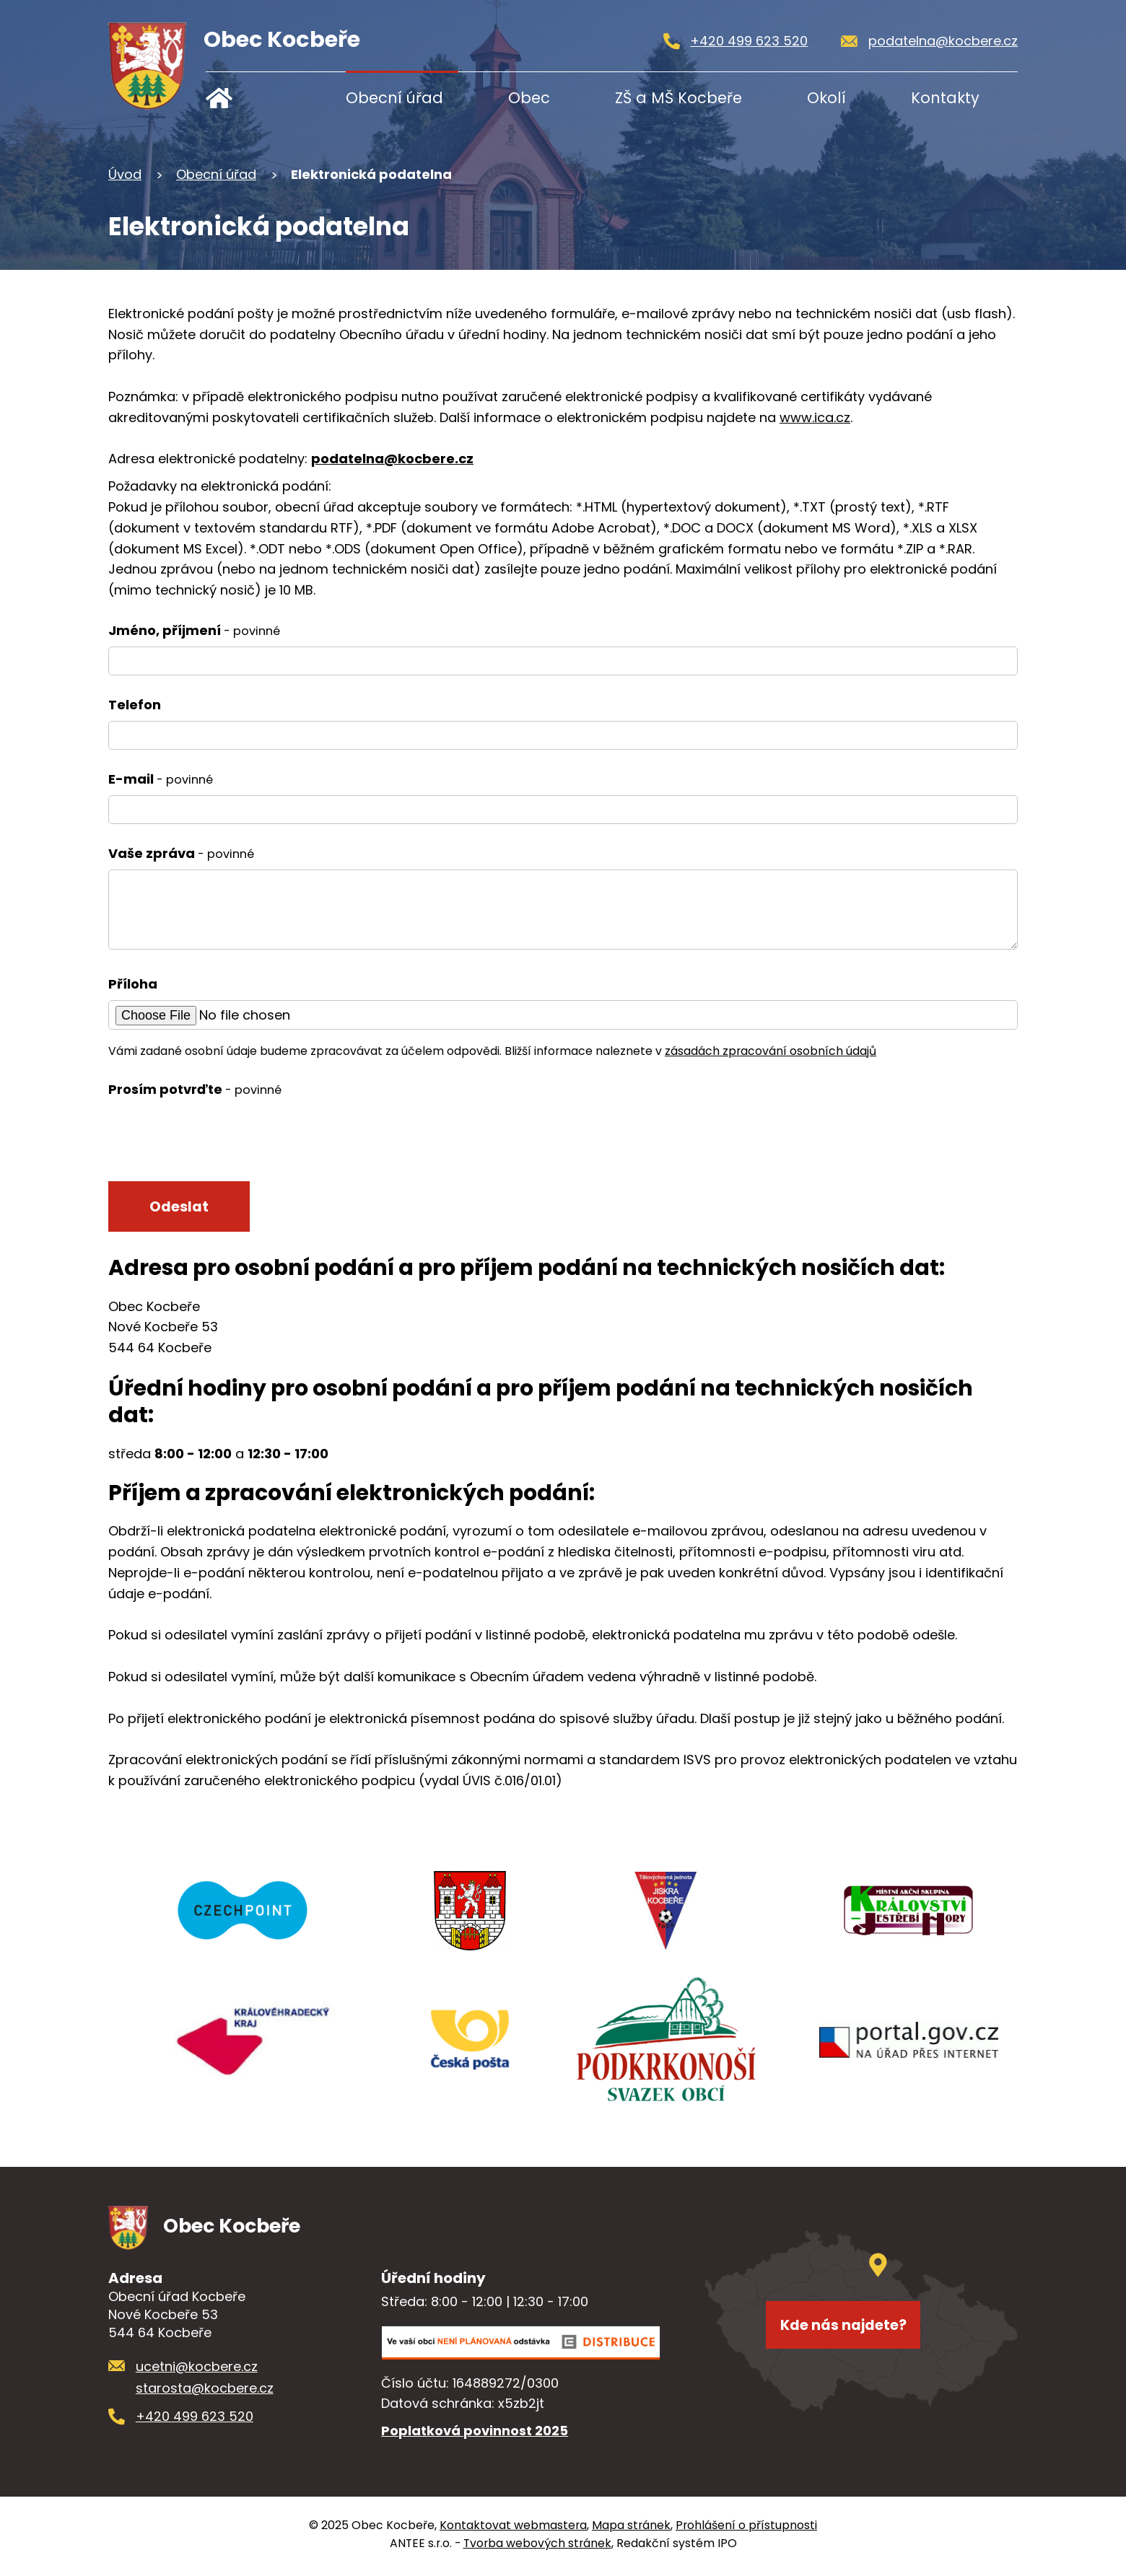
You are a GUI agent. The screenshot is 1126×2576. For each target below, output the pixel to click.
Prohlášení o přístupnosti (746, 2529)
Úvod (251, 97)
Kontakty (945, 97)
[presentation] (218, 1137)
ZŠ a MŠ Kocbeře (678, 97)
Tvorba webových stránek (537, 2547)
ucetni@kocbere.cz (197, 2371)
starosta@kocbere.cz (205, 2393)
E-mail (160, 779)
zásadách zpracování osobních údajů (770, 1051)
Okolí (826, 97)
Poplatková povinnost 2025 (474, 2436)
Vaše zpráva (181, 853)
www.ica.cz (815, 417)
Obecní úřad (394, 97)
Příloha (132, 984)
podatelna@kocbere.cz (392, 459)
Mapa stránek (631, 2529)
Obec (529, 97)
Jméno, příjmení (194, 630)
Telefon (134, 705)
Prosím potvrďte (195, 1089)
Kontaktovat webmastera (513, 2529)
